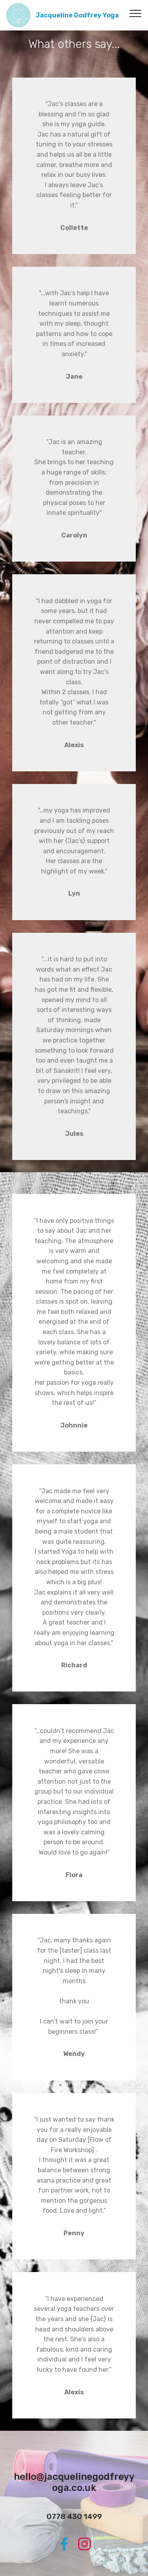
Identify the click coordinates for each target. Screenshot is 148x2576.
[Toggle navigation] (135, 13)
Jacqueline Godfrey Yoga (77, 15)
